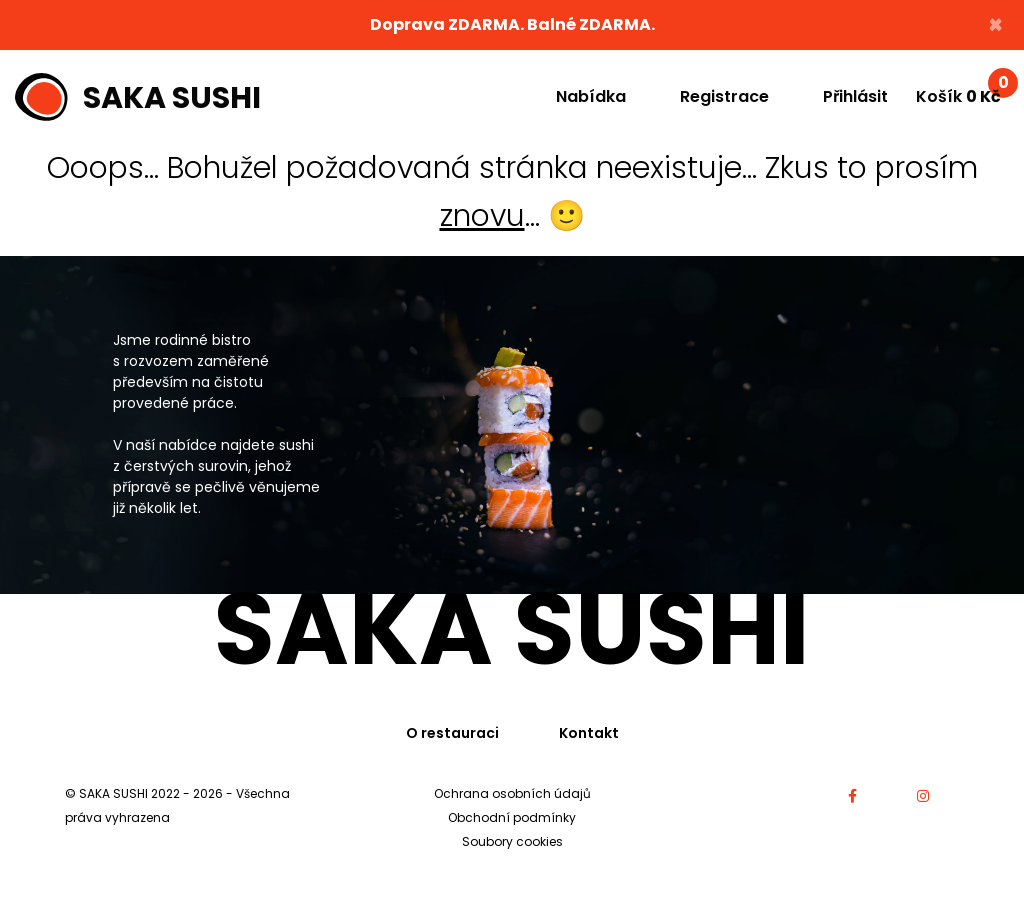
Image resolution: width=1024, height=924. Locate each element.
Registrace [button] (724, 96)
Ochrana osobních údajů (512, 793)
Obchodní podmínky (512, 817)
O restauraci (452, 733)
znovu (482, 216)
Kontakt (589, 733)
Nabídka (591, 96)
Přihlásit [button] (855, 96)
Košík (962, 92)
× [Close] (995, 24)
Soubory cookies (512, 841)
